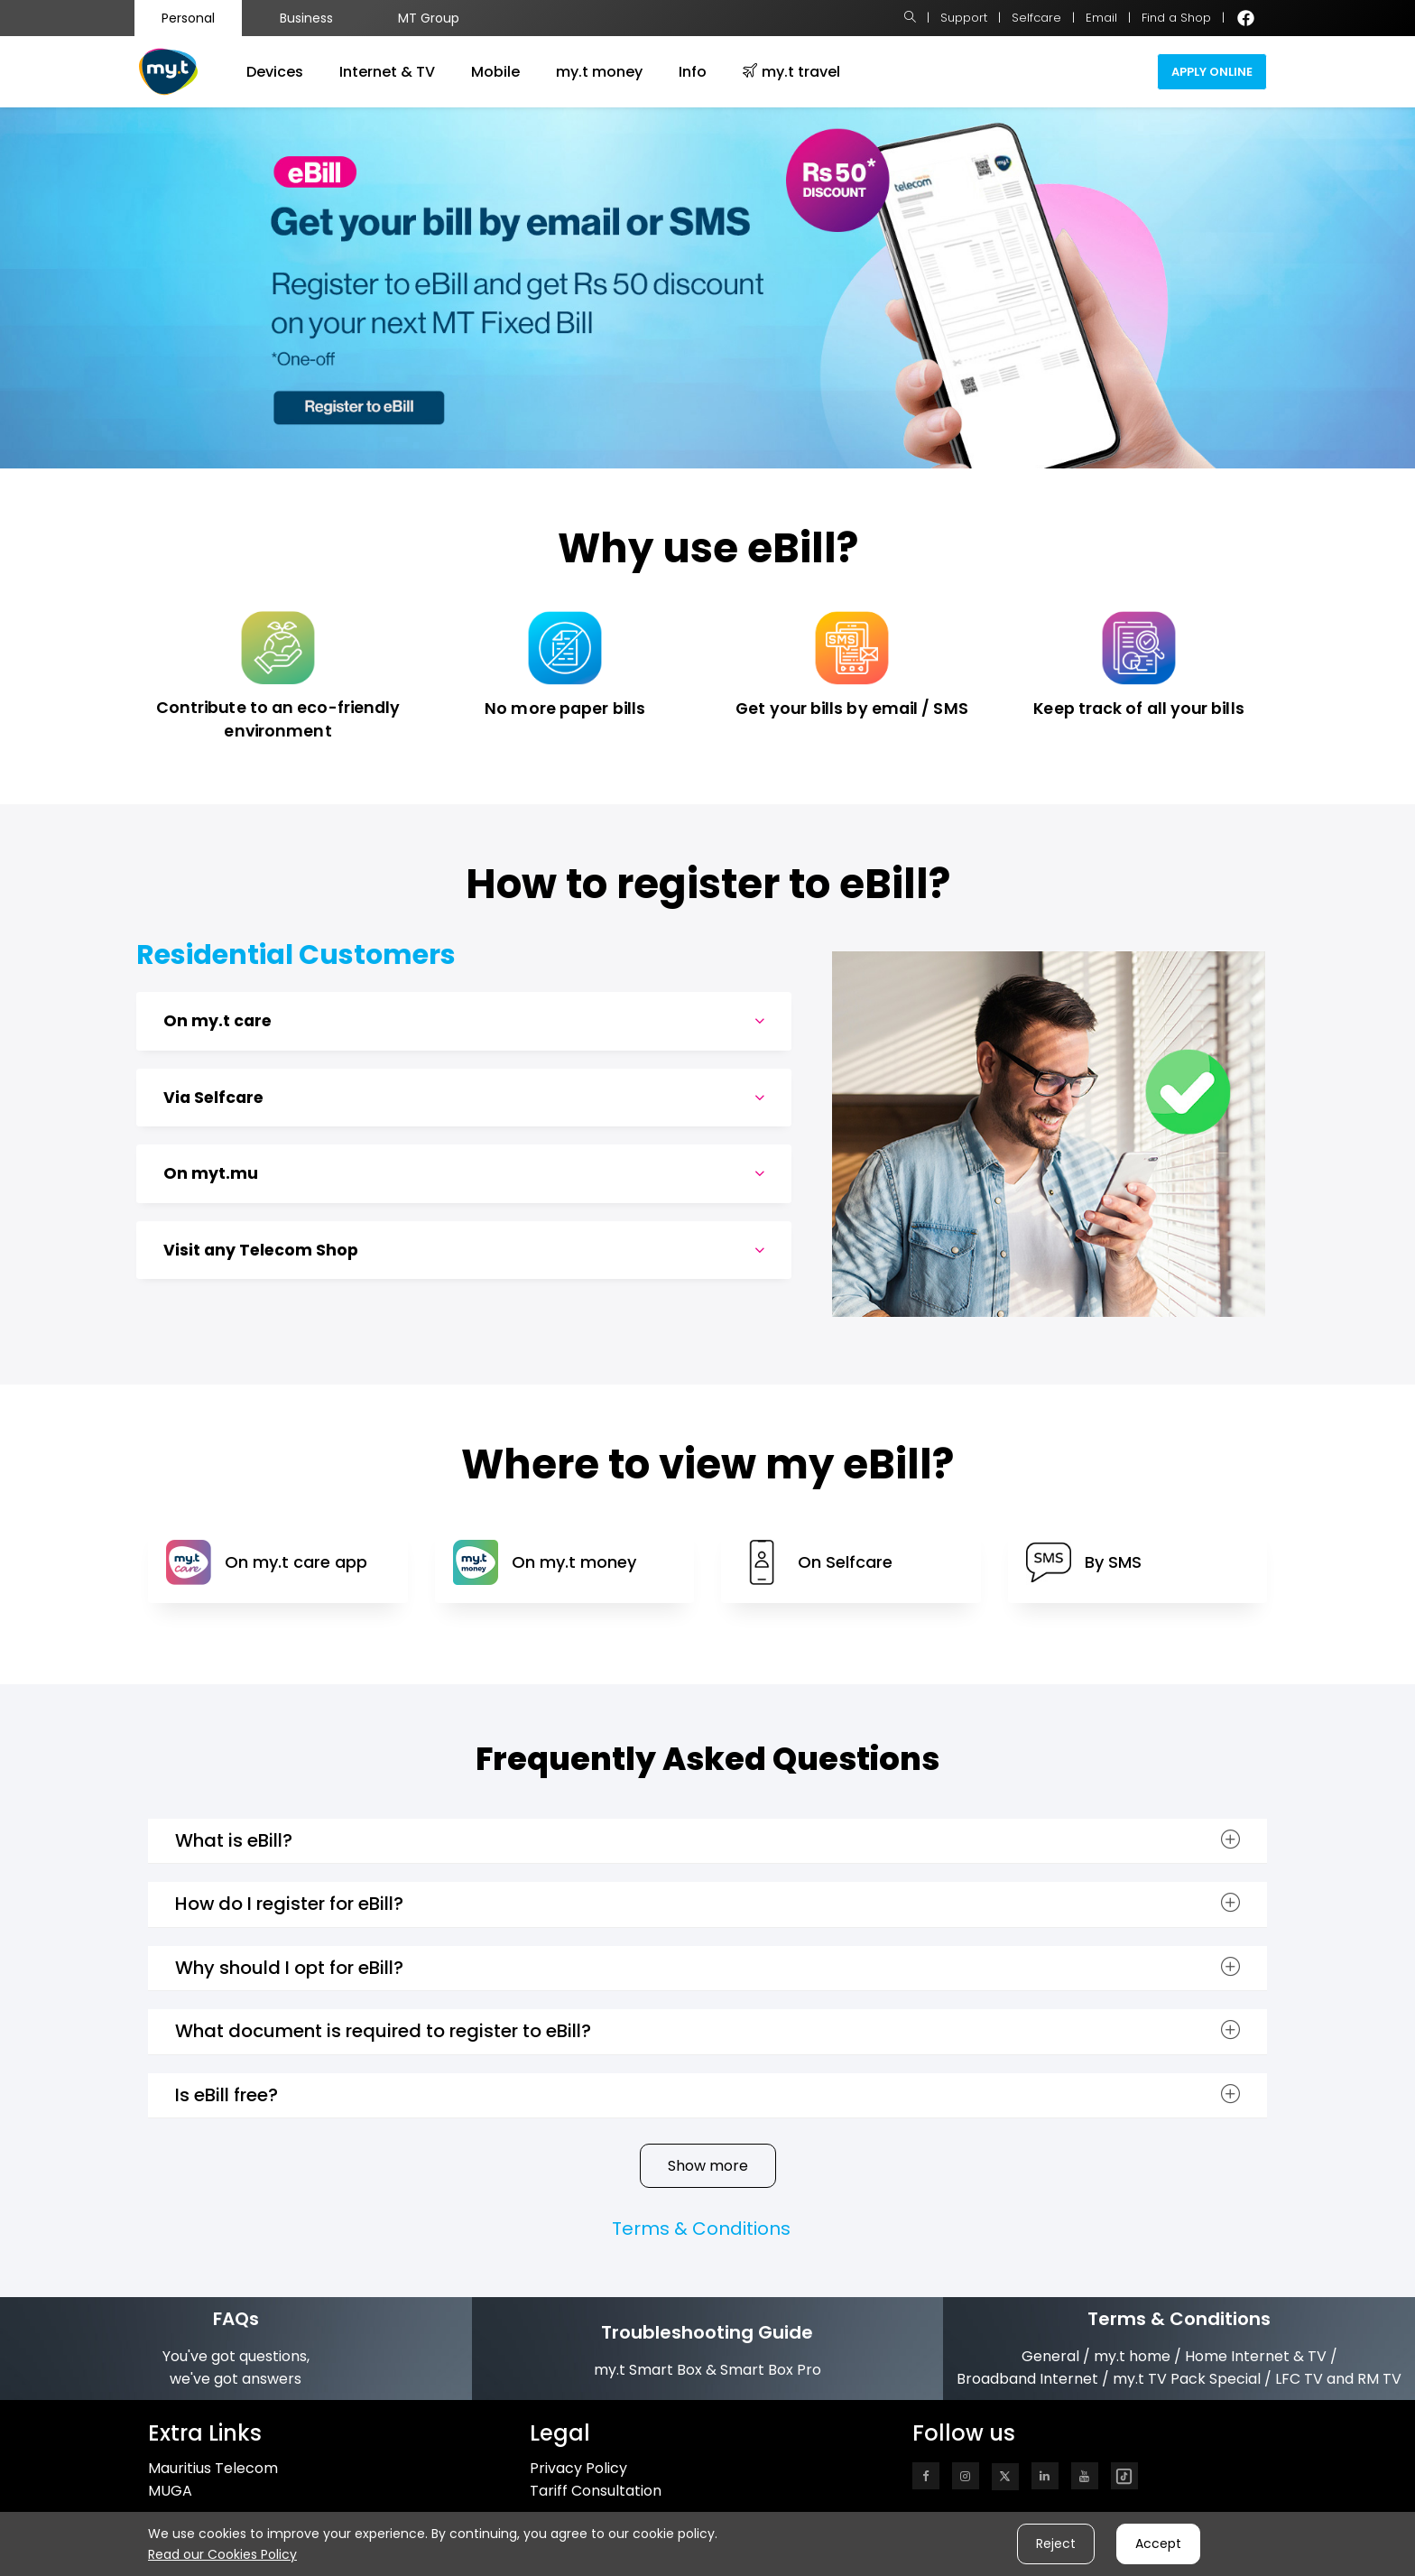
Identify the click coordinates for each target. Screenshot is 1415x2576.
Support (963, 17)
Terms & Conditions (701, 2228)
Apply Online (1212, 71)
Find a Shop (1176, 17)
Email (1101, 17)
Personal (188, 18)
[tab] (463, 1021)
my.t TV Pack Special (1187, 2378)
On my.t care (463, 1021)
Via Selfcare (463, 1098)
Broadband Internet (1027, 2378)
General (1050, 2356)
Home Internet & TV (1256, 2356)
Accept (1158, 2543)
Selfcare (1036, 17)
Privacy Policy (578, 2468)
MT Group (428, 18)
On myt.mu (463, 1174)
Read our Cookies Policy (222, 2554)
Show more (708, 2165)
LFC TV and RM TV (1338, 2378)
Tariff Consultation (595, 2490)
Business (306, 18)
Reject (1056, 2543)
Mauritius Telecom (213, 2468)
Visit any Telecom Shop (463, 1250)
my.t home (1132, 2356)
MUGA (170, 2490)
